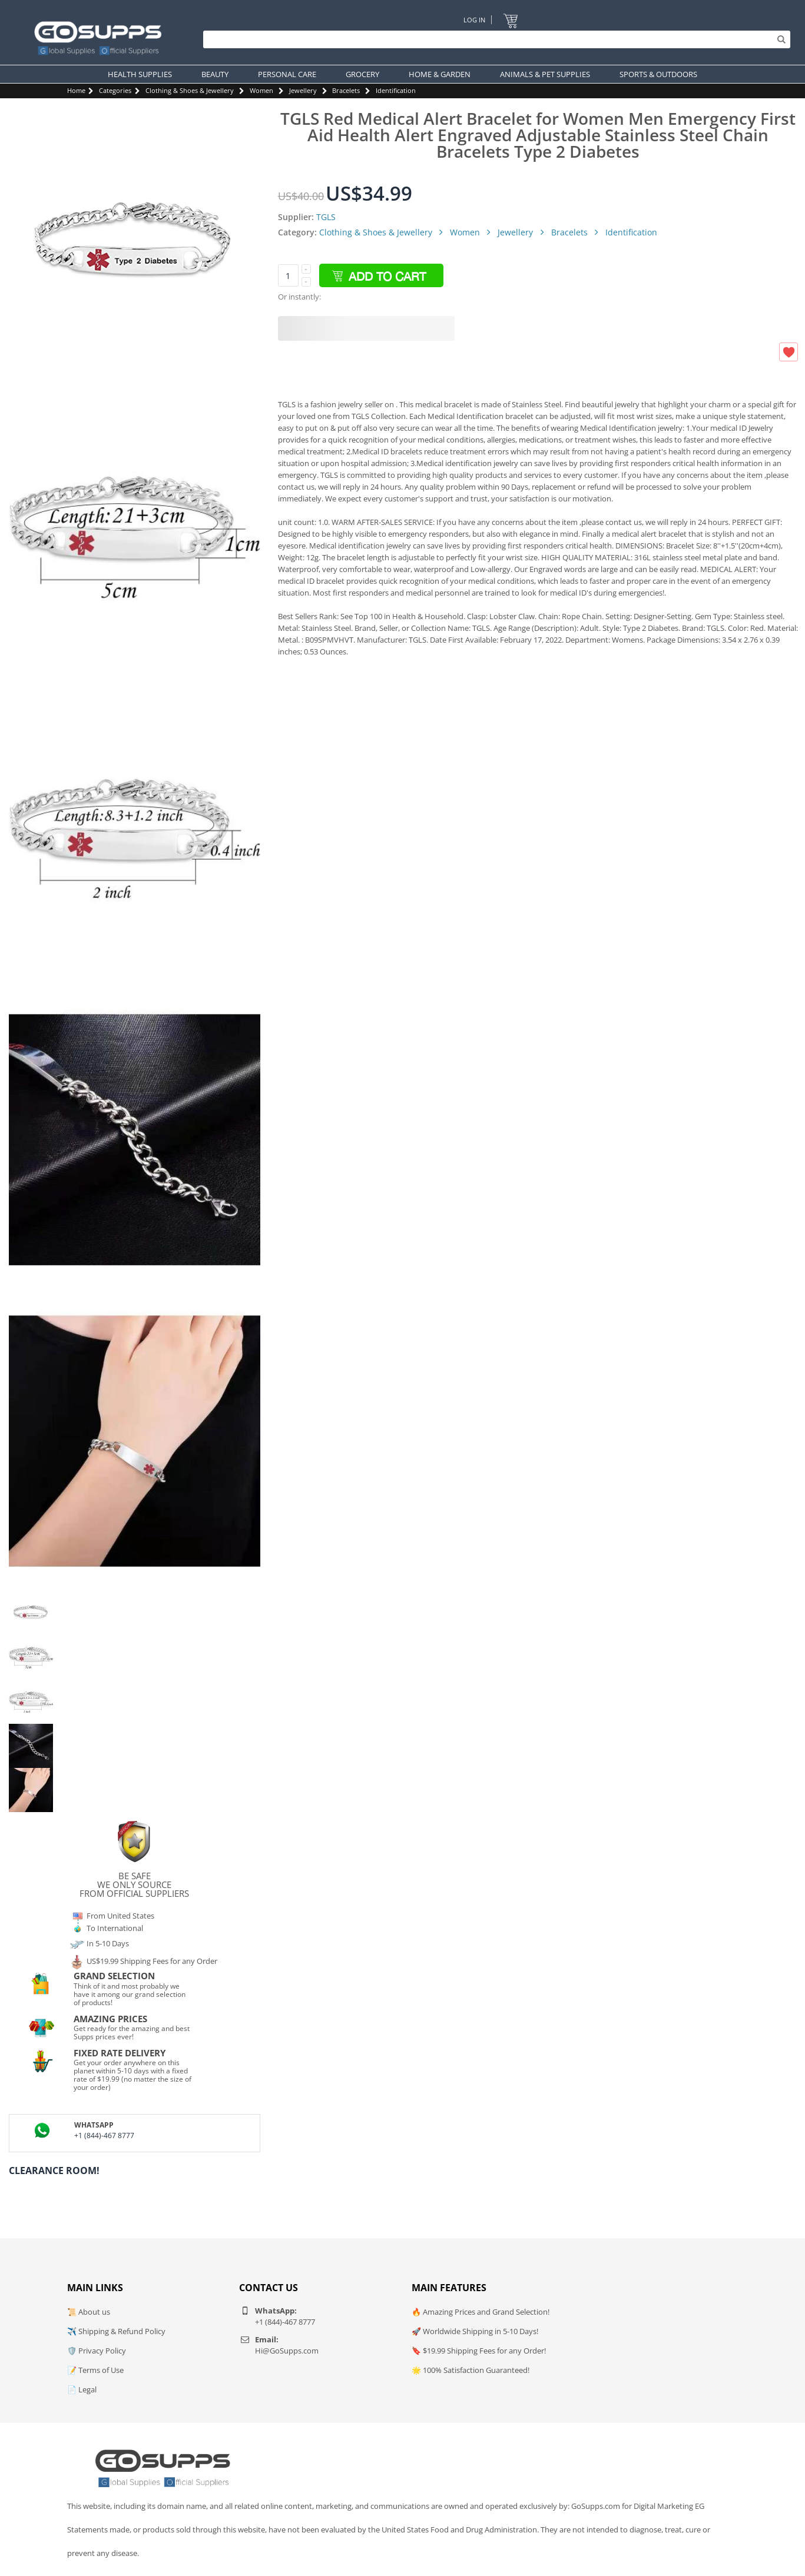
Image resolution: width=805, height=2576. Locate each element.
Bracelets (346, 90)
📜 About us (88, 2311)
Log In (474, 19)
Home (76, 90)
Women (261, 90)
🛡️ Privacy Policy (96, 2350)
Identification (396, 90)
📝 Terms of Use (95, 2370)
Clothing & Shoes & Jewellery (189, 90)
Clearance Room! (54, 2170)
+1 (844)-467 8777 (104, 2135)
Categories (115, 90)
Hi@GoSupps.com (287, 2350)
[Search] (493, 39)
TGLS (326, 216)
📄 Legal (82, 2389)
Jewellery (303, 90)
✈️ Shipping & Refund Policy (116, 2331)
